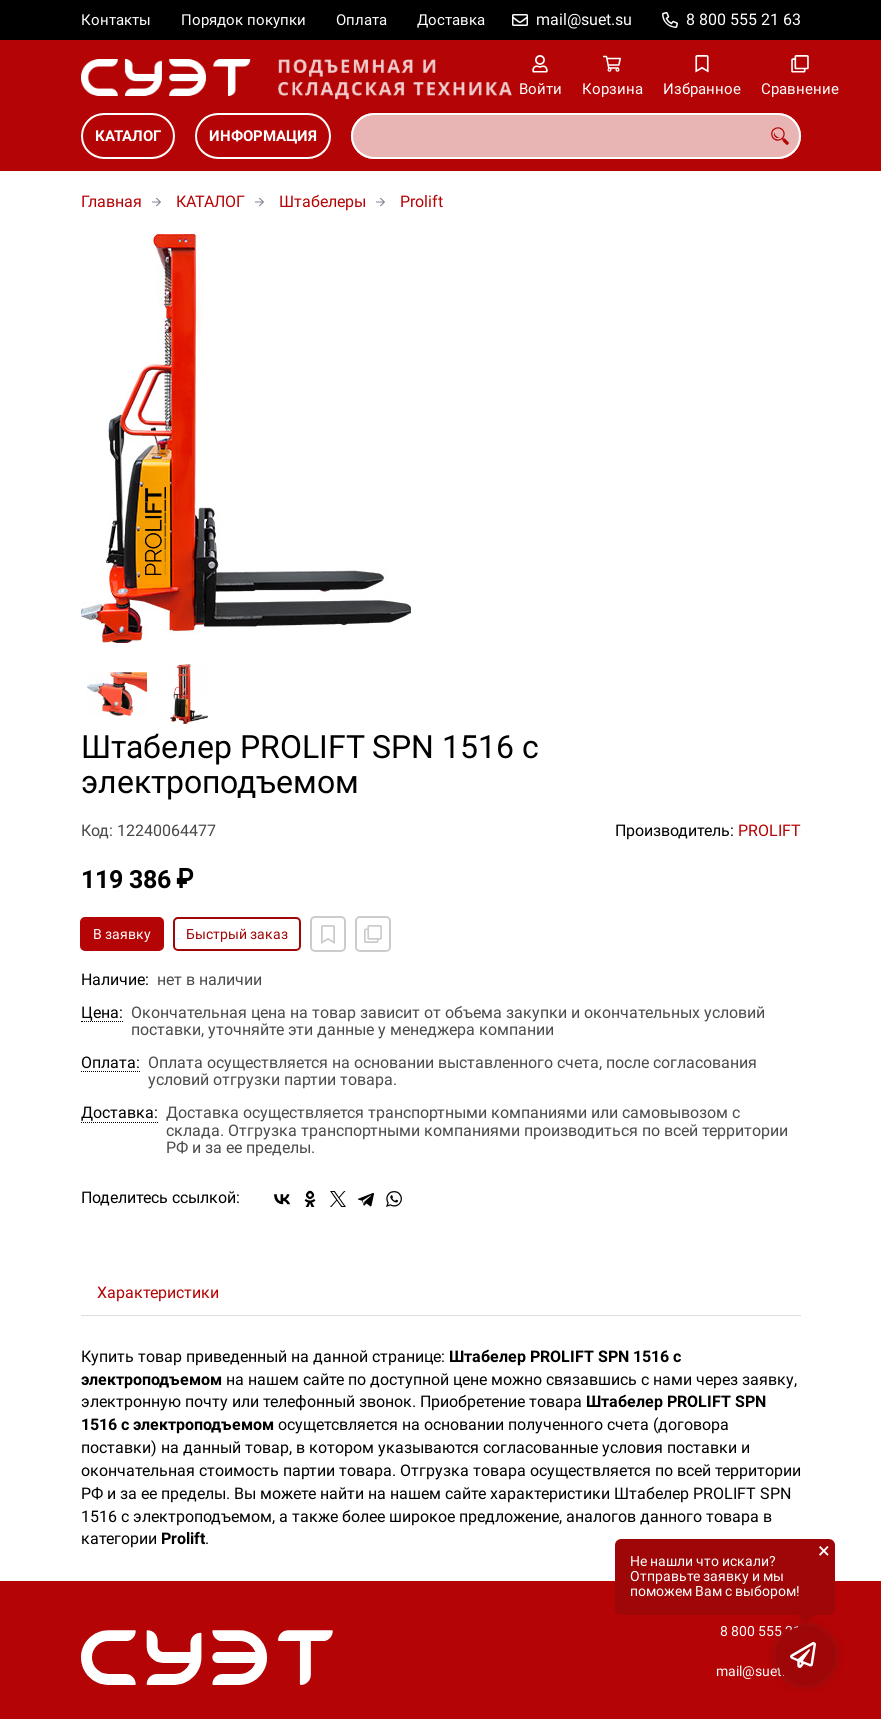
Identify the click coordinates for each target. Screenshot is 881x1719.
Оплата (361, 20)
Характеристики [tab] (158, 1292)
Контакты (116, 20)
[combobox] (576, 136)
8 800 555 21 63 (743, 19)
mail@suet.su (584, 19)
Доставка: (119, 1113)
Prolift (421, 201)
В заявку (122, 934)
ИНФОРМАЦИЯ (263, 136)
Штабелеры (322, 201)
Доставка (451, 20)
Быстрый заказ (237, 934)
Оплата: (110, 1063)
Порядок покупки (243, 20)
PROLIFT (769, 830)
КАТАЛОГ (128, 136)
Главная (111, 201)
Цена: (102, 1013)
